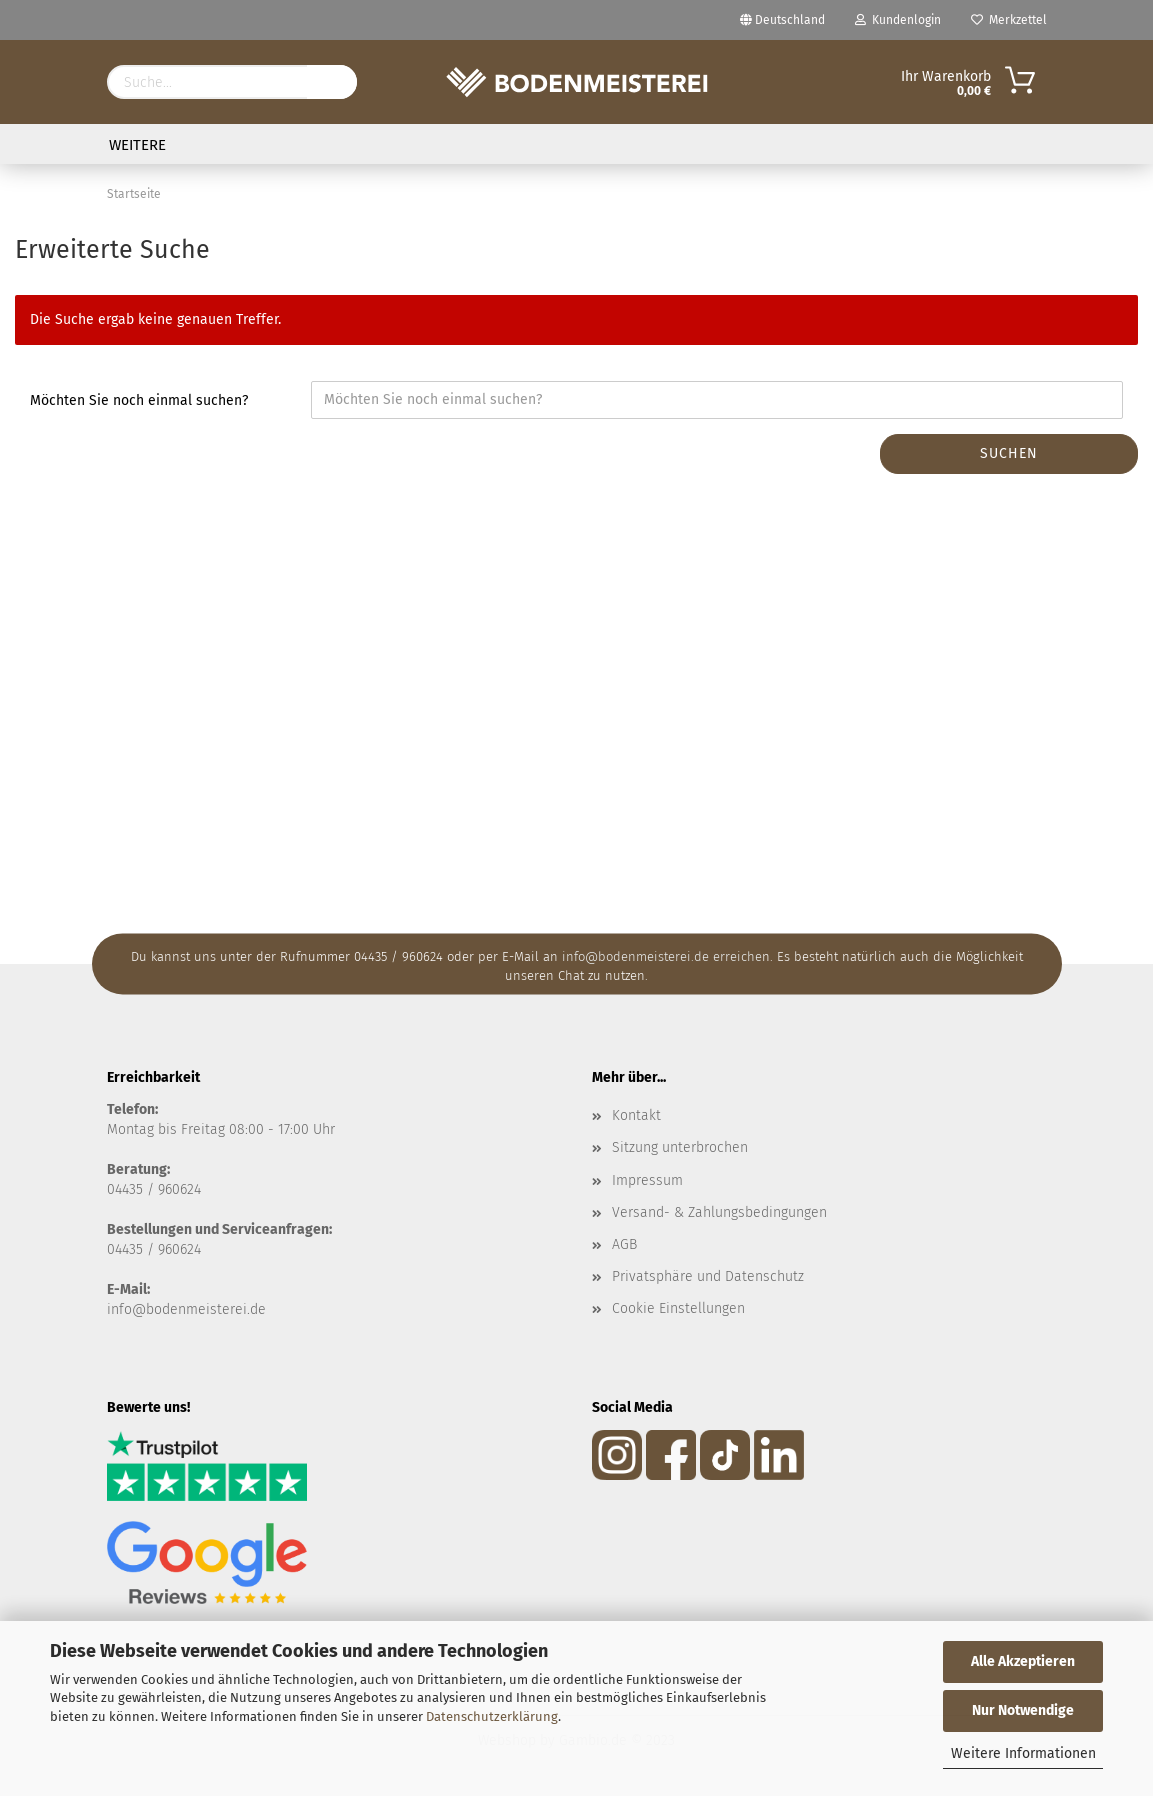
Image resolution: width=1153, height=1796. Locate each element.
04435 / (132, 1189)
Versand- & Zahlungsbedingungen (719, 1212)
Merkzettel (1009, 20)
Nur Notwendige (1023, 1710)
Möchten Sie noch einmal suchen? (139, 400)
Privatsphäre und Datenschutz (708, 1276)
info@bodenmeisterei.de (186, 1309)
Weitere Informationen (1023, 1753)
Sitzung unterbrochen (680, 1147)
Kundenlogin (898, 20)
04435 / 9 (136, 1249)
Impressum (647, 1180)
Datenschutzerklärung (492, 1716)
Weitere (137, 145)
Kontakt (636, 1115)
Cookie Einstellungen (678, 1308)
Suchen (1009, 453)
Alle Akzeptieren (1023, 1661)
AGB (624, 1244)
